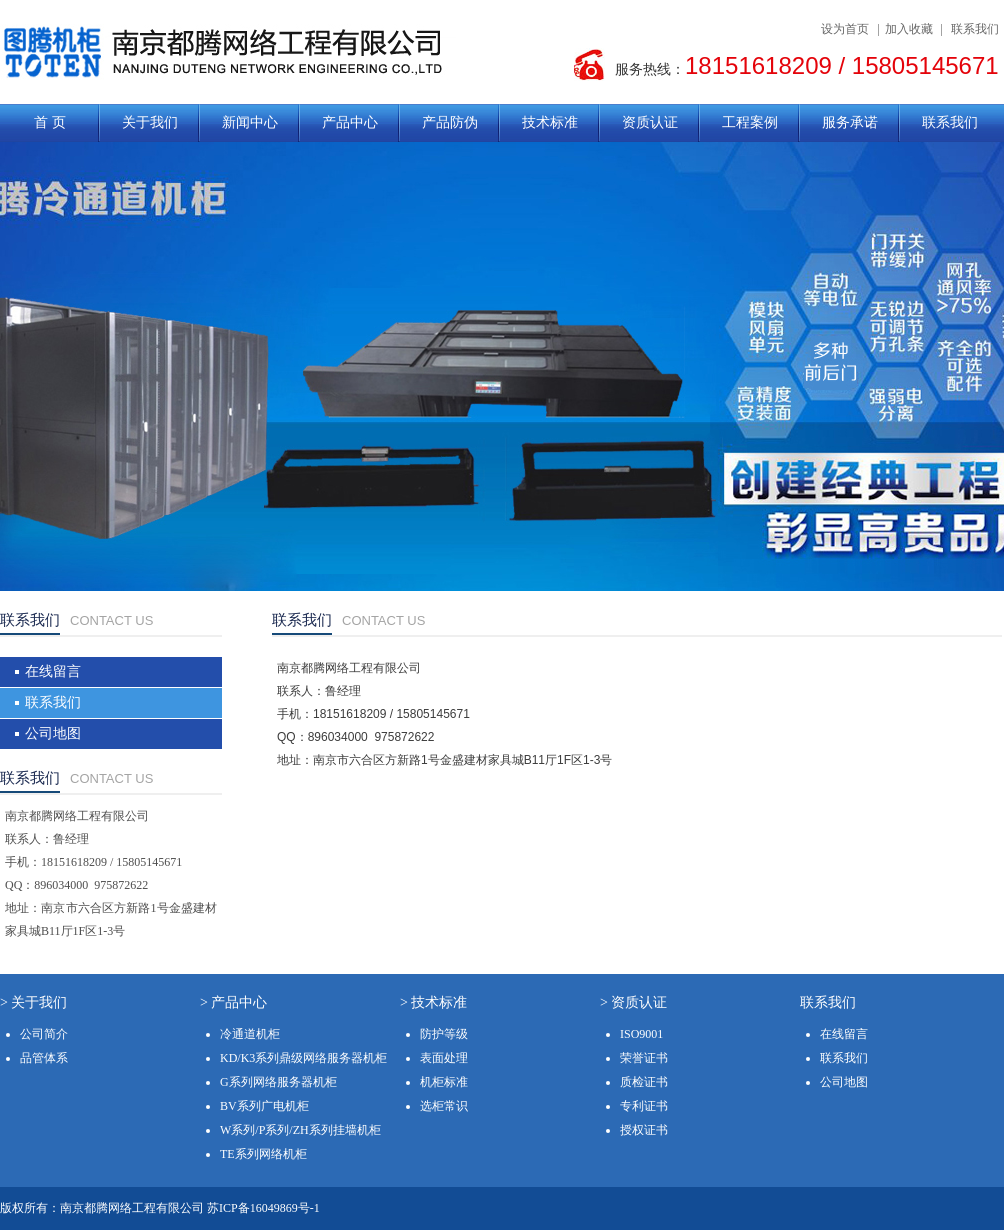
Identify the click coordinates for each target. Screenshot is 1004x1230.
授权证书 (644, 1130)
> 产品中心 (233, 1002)
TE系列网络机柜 (263, 1154)
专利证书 (644, 1106)
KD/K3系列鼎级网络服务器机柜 (303, 1058)
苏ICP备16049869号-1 (263, 1208)
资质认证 (650, 122)
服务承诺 (850, 122)
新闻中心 (250, 122)
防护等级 (444, 1034)
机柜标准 (444, 1082)
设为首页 (845, 29)
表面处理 (444, 1058)
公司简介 (44, 1034)
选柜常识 (444, 1106)
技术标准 (550, 122)
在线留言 (53, 671)
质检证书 (644, 1082)
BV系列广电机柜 (264, 1106)
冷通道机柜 (250, 1034)
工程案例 (750, 122)
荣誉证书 (644, 1058)
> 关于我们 (33, 1002)
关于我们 (150, 122)
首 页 (50, 122)
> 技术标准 (433, 1002)
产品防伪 (450, 122)
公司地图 (53, 733)
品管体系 (44, 1058)
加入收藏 (909, 29)
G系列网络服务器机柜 (278, 1082)
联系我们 (975, 29)
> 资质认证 (633, 1002)
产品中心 (350, 122)
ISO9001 (641, 1034)
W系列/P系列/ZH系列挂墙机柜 (300, 1130)
